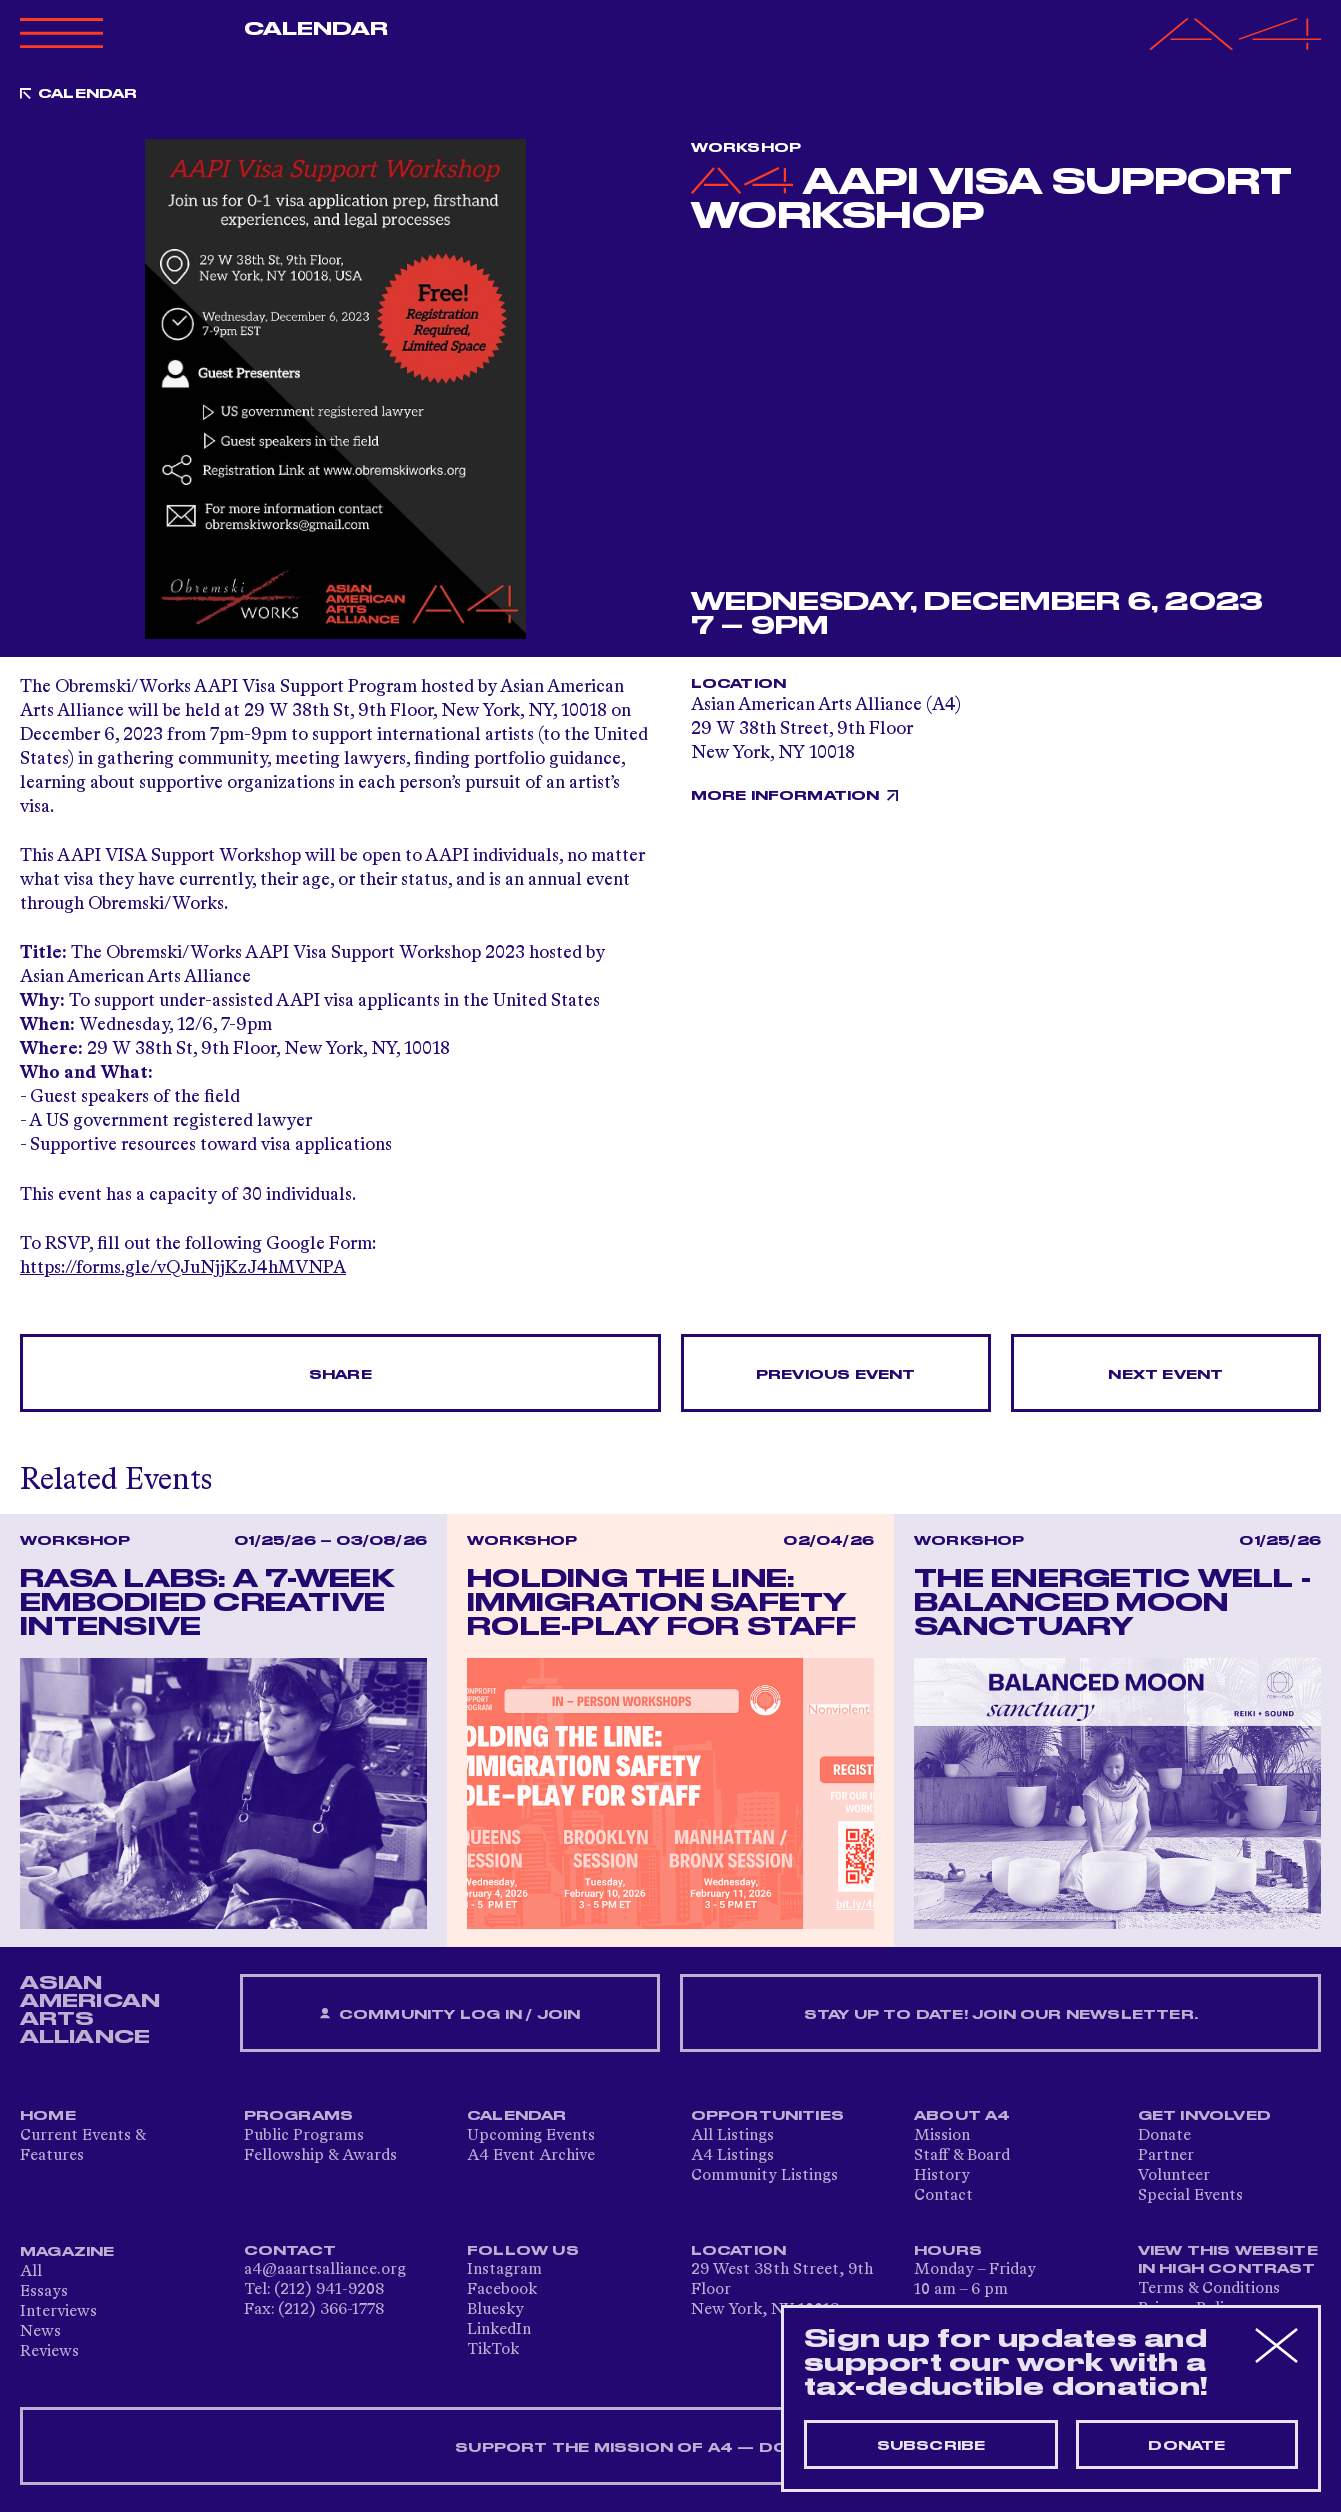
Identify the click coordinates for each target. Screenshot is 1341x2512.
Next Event (1165, 1375)
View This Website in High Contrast (1228, 2260)
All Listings (732, 2136)
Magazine (67, 2252)
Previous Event (836, 1375)
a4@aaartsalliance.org (325, 2270)
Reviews (49, 2352)
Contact (943, 2196)
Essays (44, 2292)
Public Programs (304, 2136)
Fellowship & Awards (320, 2156)
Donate (1164, 2136)
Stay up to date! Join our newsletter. (1001, 2015)
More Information (785, 796)
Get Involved (1204, 2116)
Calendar (316, 29)
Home (48, 2116)
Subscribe (931, 2446)
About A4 (962, 2116)
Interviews (58, 2312)
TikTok (493, 2350)
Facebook (502, 2290)
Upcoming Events (531, 2136)
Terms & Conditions (1209, 2289)
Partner (1166, 2156)
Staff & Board (962, 2156)
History (942, 2176)
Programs (299, 2116)
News (40, 2332)
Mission (942, 2136)
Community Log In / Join (450, 2014)
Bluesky (495, 2310)
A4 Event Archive (531, 2156)
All (31, 2272)
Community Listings (764, 2176)
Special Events (1190, 2196)
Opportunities (768, 2116)
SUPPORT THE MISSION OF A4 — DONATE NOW (670, 2448)
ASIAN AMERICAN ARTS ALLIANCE (90, 2010)
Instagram (504, 2270)
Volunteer (1174, 2176)
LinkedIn (499, 2330)
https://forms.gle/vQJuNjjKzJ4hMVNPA (183, 1268)
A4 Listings (732, 2156)
